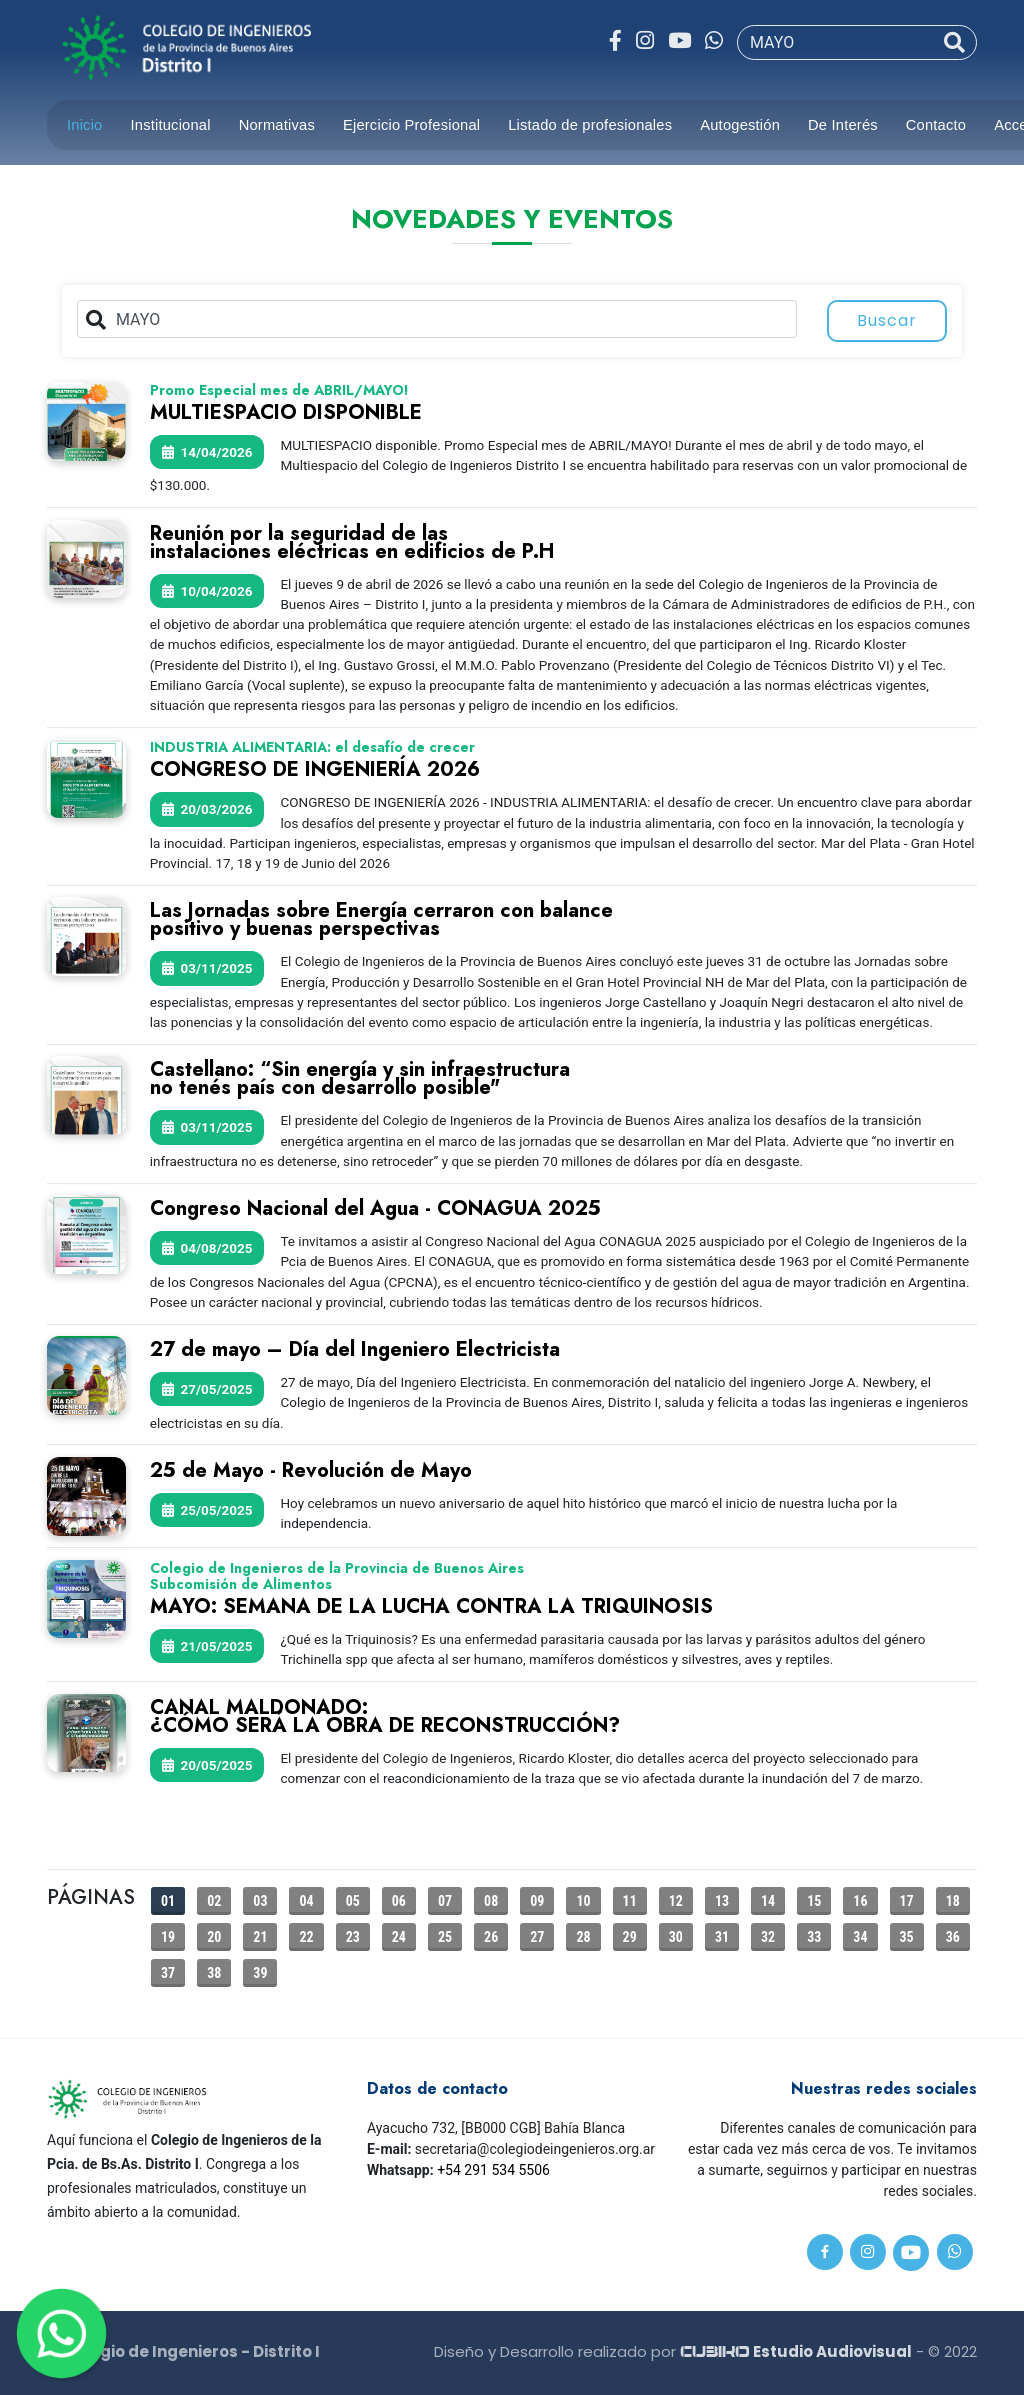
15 (814, 1901)
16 (860, 1901)
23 (353, 1937)
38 (214, 1973)
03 (260, 1901)
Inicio (85, 125)
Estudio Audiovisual (796, 2351)
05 (353, 1901)
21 (260, 1937)
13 (722, 1901)
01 (168, 1901)
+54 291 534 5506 (493, 2170)
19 (168, 1937)
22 (306, 1937)
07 (445, 1901)
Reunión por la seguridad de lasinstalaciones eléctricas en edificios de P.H (352, 542)
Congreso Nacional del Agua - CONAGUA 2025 (375, 1208)
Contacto (936, 125)
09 (537, 1901)
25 (445, 1937)
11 (630, 1901)
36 (953, 1937)
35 (907, 1937)
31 (722, 1937)
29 (630, 1937)
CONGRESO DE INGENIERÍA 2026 (315, 769)
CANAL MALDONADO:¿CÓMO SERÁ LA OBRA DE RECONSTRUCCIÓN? (385, 1716)
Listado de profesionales (590, 125)
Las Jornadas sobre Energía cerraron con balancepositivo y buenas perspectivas (381, 919)
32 (768, 1937)
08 (491, 1901)
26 (491, 1937)
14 (768, 1901)
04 (306, 1901)
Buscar (887, 320)
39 (260, 1973)
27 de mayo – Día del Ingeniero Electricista (355, 1349)
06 (399, 1901)
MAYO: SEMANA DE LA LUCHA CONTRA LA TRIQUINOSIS (431, 1606)
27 (537, 1937)
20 (214, 1937)
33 (814, 1937)
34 (860, 1937)
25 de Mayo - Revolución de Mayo (311, 1470)
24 (399, 1937)
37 (168, 1973)
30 (676, 1937)
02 (214, 1901)
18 (953, 1901)
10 (583, 1901)
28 (583, 1937)
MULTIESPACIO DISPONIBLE (286, 412)
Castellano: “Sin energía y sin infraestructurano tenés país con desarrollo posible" (360, 1078)
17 (907, 1901)
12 (676, 1901)
